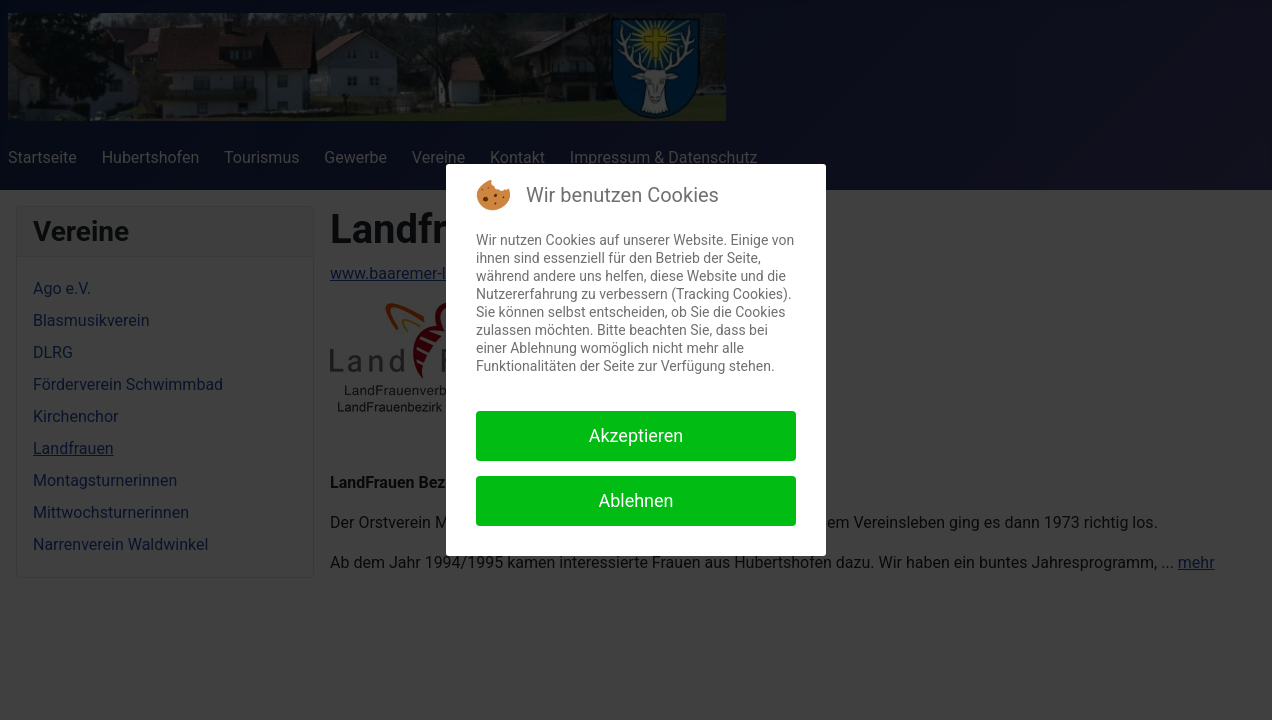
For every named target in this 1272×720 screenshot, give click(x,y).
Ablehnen (635, 500)
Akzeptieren (636, 435)
